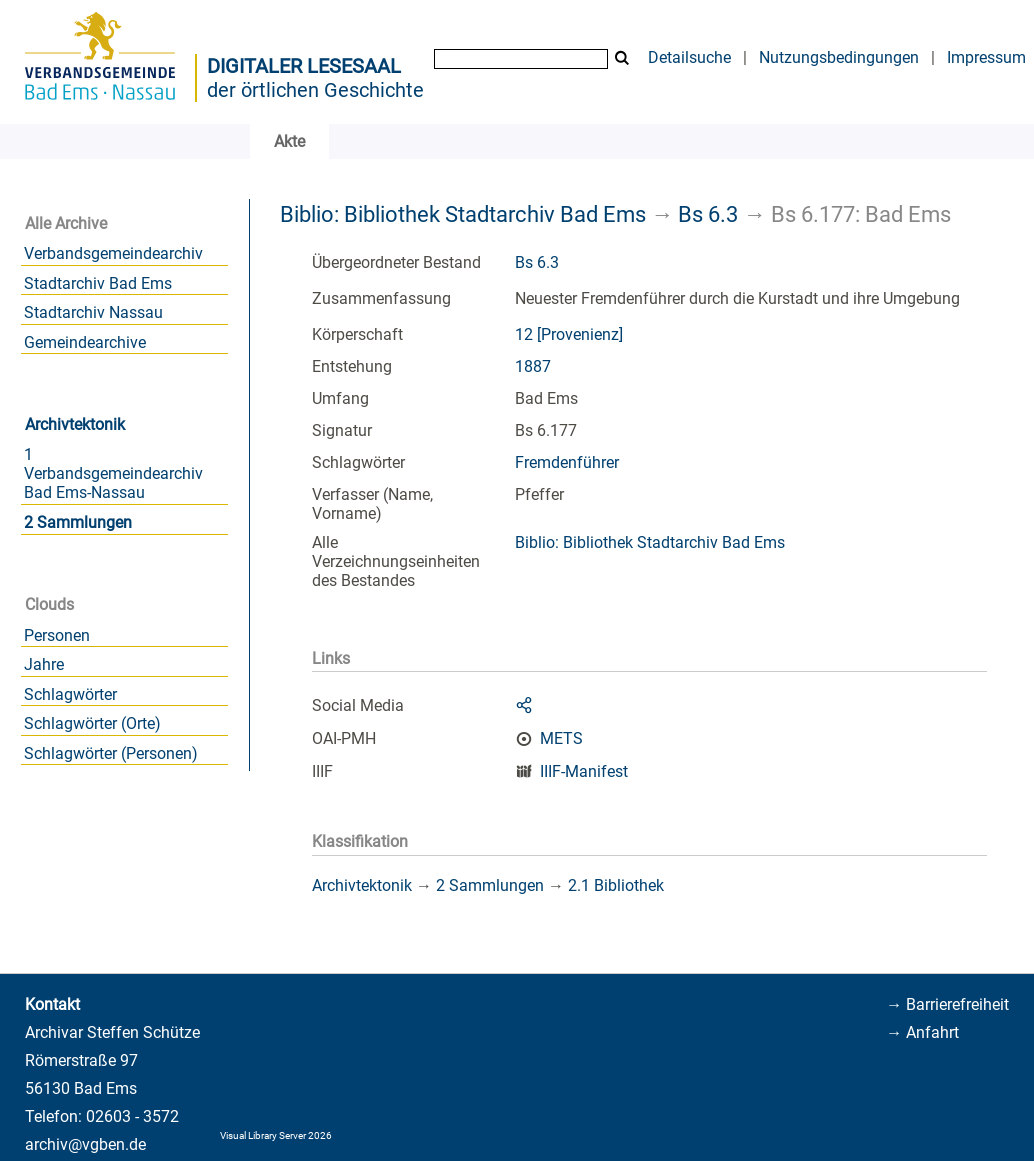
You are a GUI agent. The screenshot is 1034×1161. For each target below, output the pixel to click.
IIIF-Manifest (584, 771)
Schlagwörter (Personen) (111, 753)
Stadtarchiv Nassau (93, 312)
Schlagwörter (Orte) (92, 723)
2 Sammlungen (78, 522)
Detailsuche (689, 57)
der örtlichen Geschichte (315, 90)
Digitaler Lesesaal (304, 66)
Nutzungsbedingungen (839, 57)
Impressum (986, 57)
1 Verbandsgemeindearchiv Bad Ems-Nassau (113, 473)
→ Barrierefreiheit (947, 1004)
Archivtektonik (75, 424)
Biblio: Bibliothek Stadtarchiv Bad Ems (463, 214)
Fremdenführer (567, 462)
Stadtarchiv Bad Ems (98, 283)
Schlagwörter (70, 694)
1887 (533, 366)
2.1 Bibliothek (616, 885)
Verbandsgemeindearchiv (113, 253)
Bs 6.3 (708, 214)
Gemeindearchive (85, 342)
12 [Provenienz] (569, 334)
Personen (57, 635)
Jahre (44, 664)
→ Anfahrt (922, 1032)
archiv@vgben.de (85, 1144)
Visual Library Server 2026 (276, 1135)
